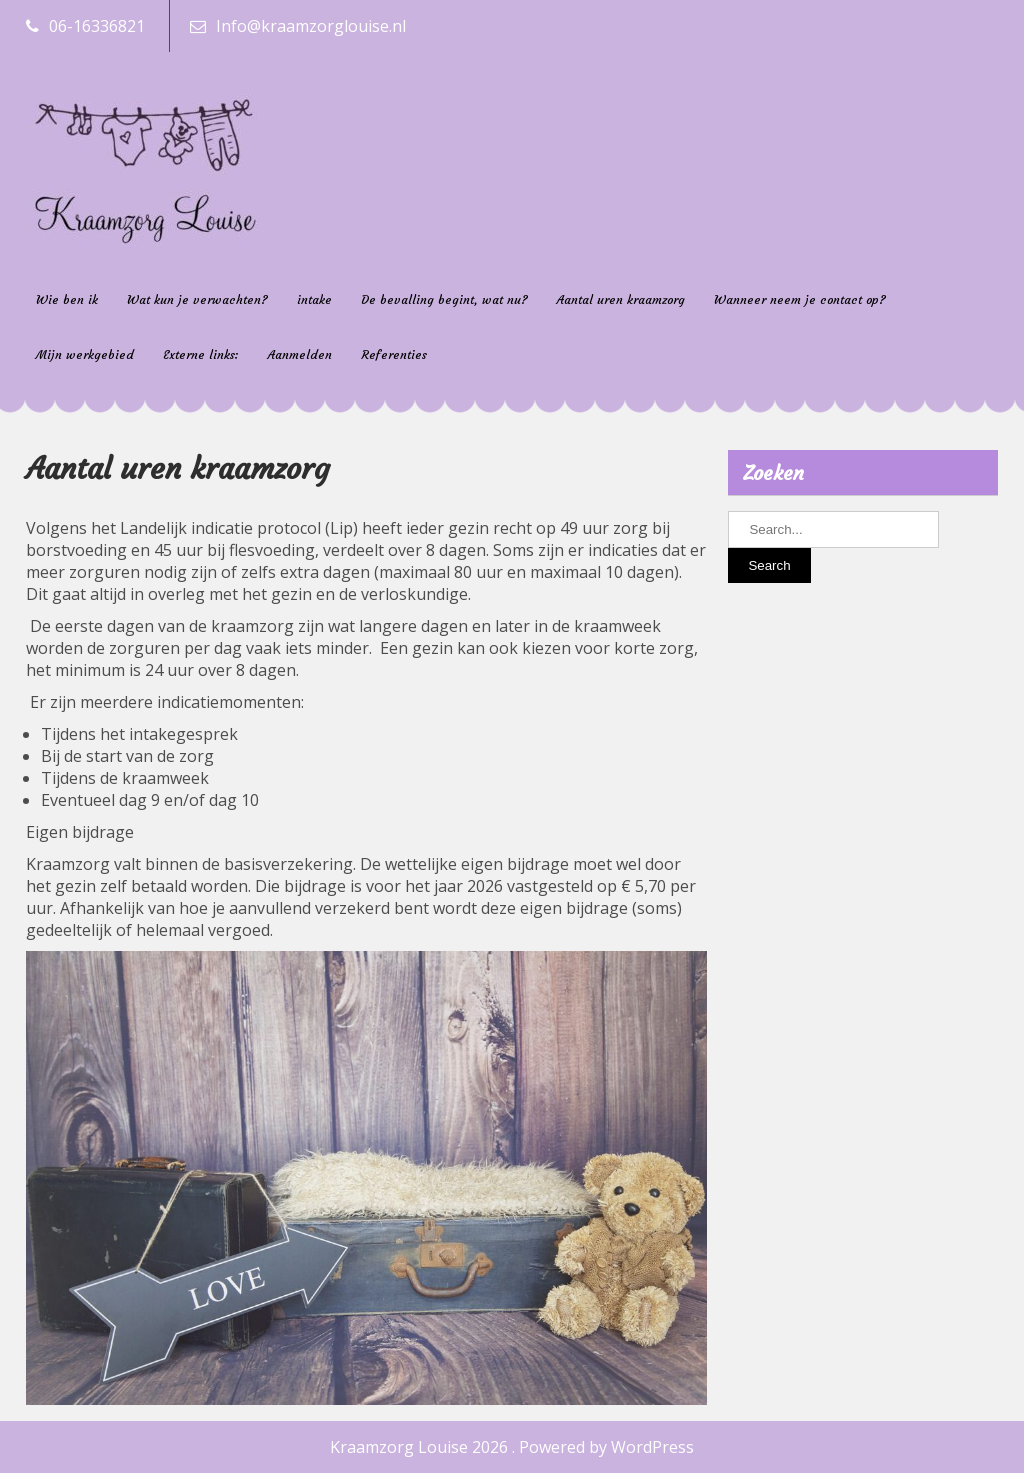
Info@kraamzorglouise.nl (311, 26)
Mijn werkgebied (85, 354)
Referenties (394, 354)
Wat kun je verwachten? (197, 299)
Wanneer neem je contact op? (800, 299)
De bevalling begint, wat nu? (444, 299)
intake (314, 299)
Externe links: (201, 354)
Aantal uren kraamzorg (621, 299)
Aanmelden (300, 354)
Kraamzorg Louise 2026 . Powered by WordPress (512, 1447)
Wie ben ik (67, 299)
